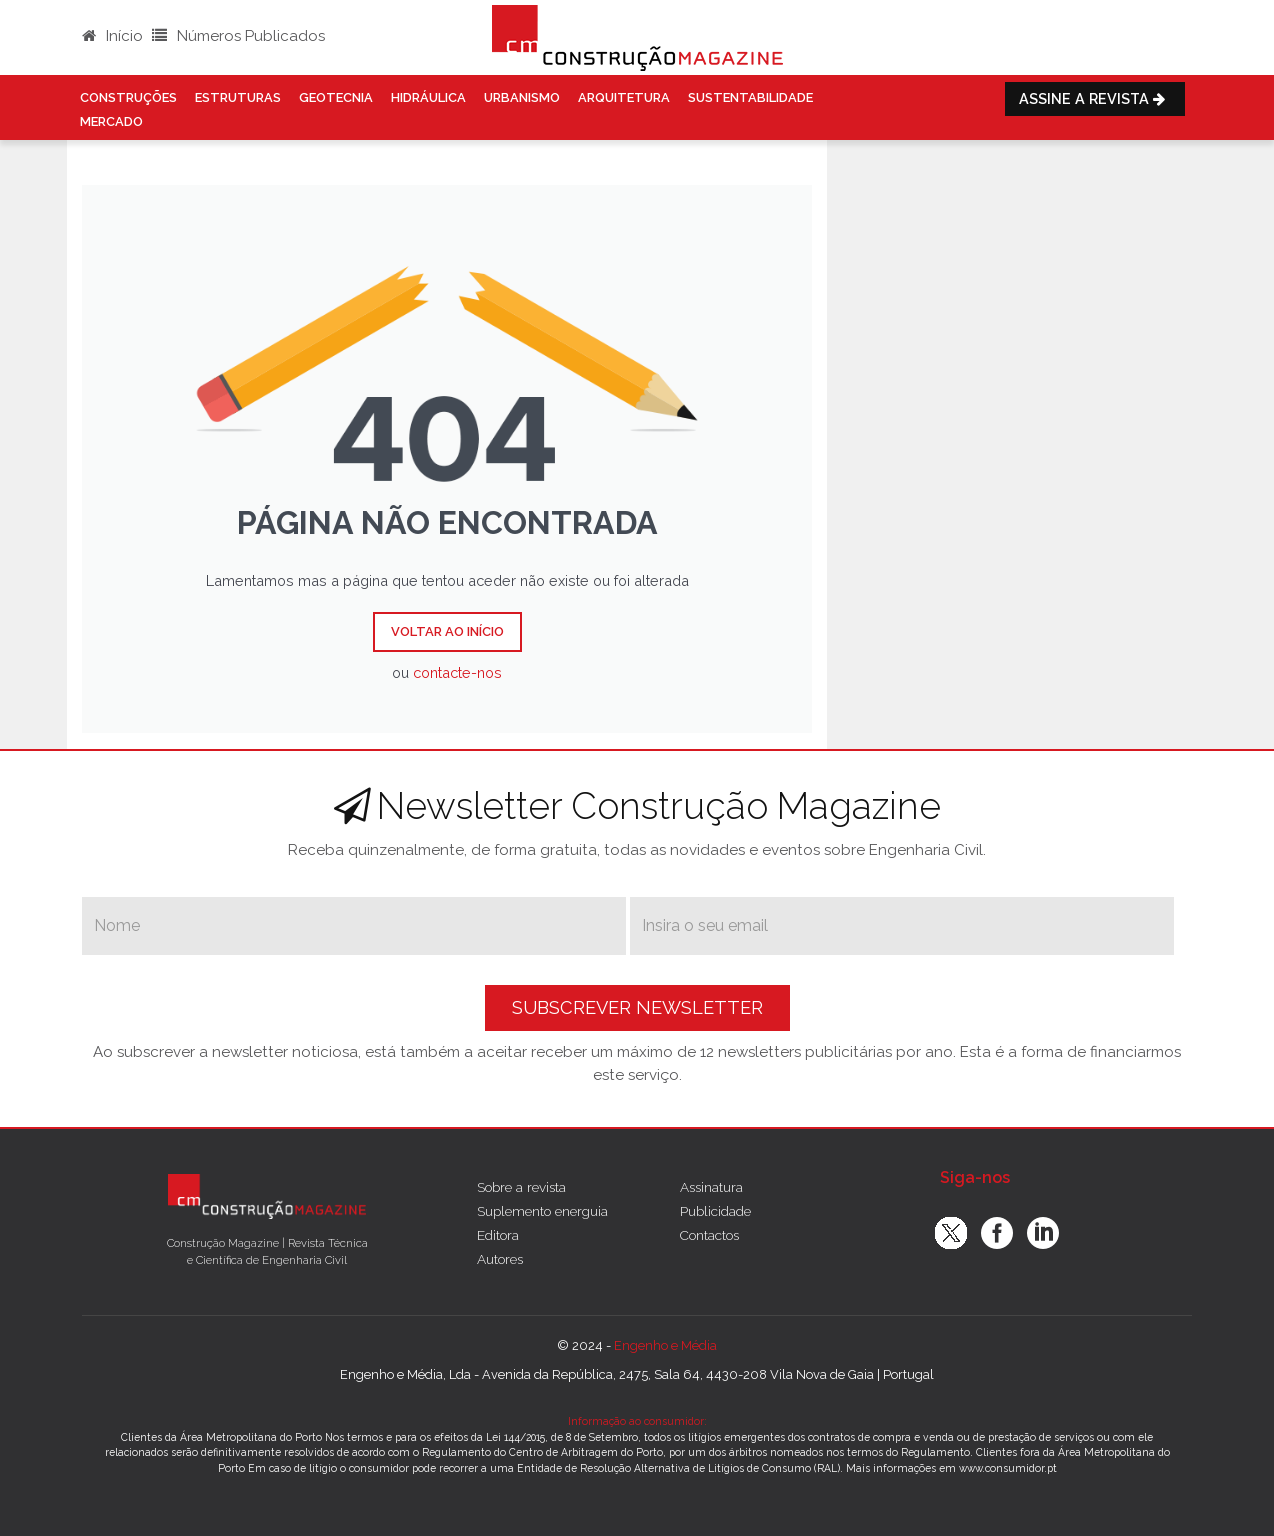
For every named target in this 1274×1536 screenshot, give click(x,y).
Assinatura (711, 1187)
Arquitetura (624, 97)
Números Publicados (238, 36)
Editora (498, 1235)
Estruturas (238, 97)
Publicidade (715, 1211)
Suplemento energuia (542, 1211)
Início (112, 36)
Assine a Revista (1095, 98)
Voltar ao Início (447, 631)
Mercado (111, 121)
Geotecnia (336, 97)
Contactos (709, 1235)
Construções (128, 97)
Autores (500, 1259)
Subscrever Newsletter (637, 1007)
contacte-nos (457, 672)
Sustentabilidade (750, 97)
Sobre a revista (521, 1187)
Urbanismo (522, 97)
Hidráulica (428, 97)
